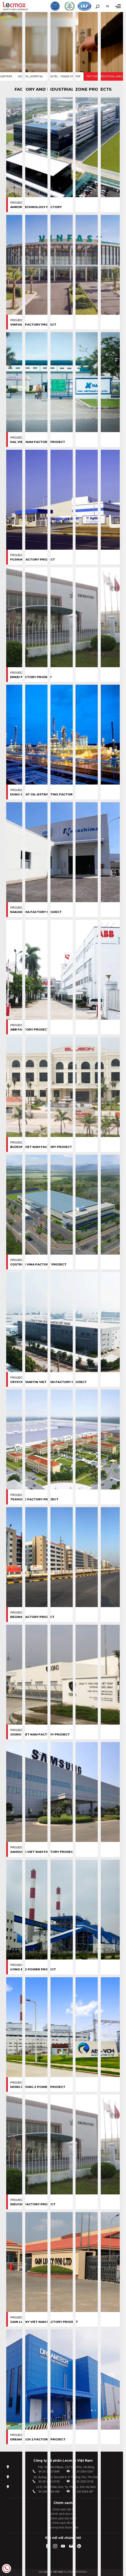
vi (107, 6)
